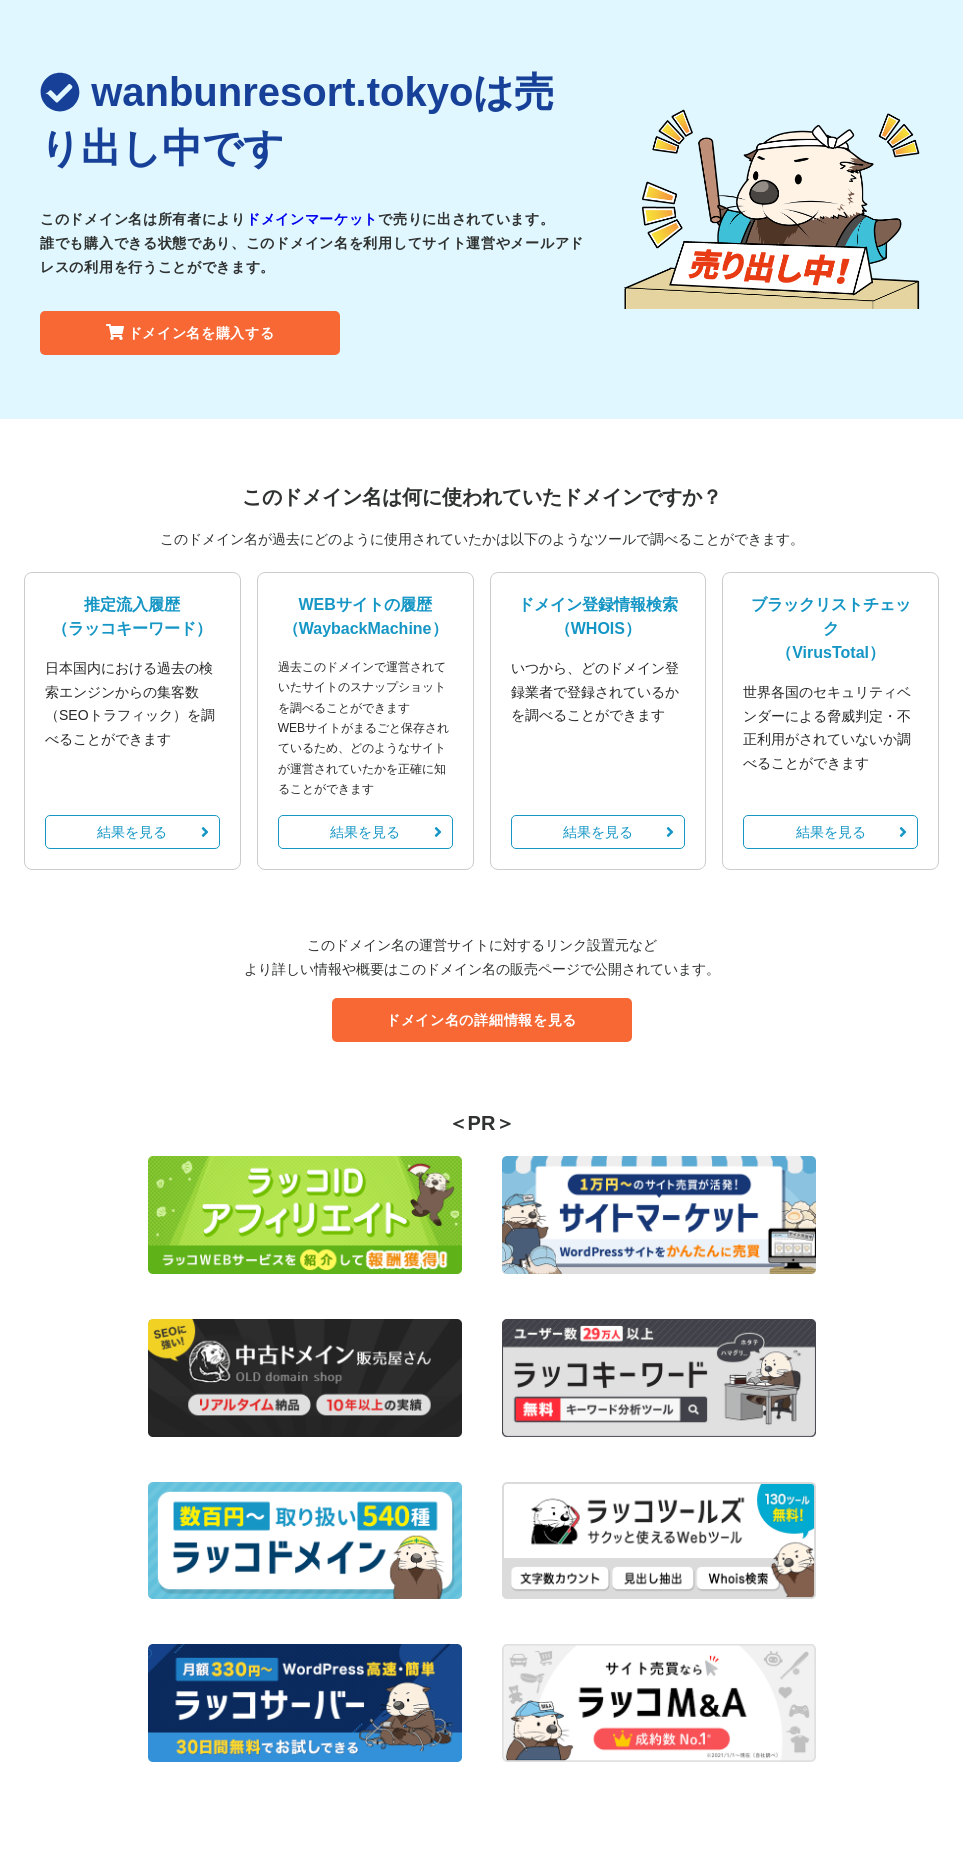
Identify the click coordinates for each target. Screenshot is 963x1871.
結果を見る (152, 832)
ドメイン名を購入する (190, 333)
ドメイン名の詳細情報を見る (481, 1020)
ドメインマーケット (312, 219)
